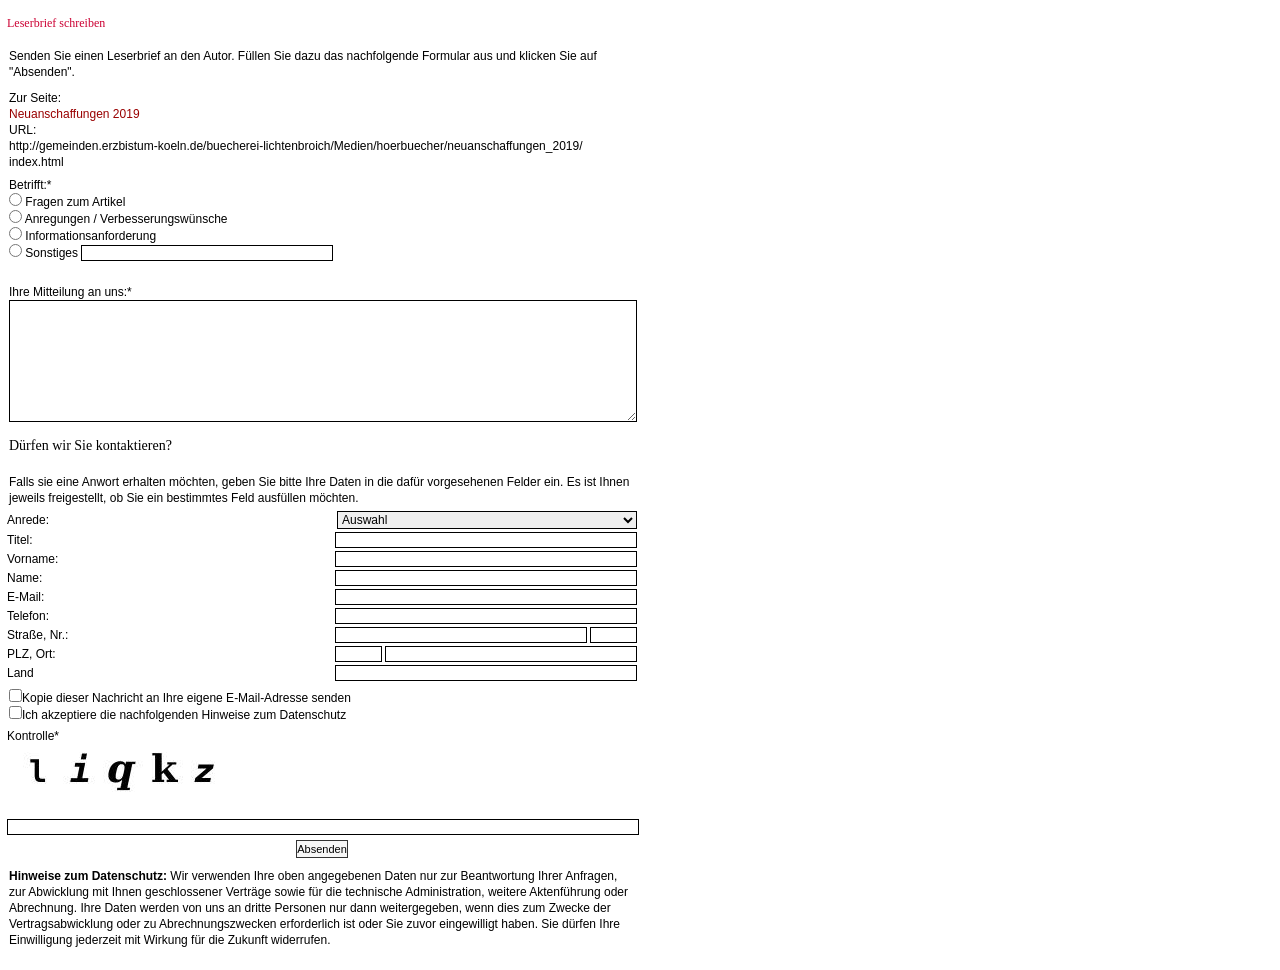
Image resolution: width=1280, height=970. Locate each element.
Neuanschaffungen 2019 (74, 114)
